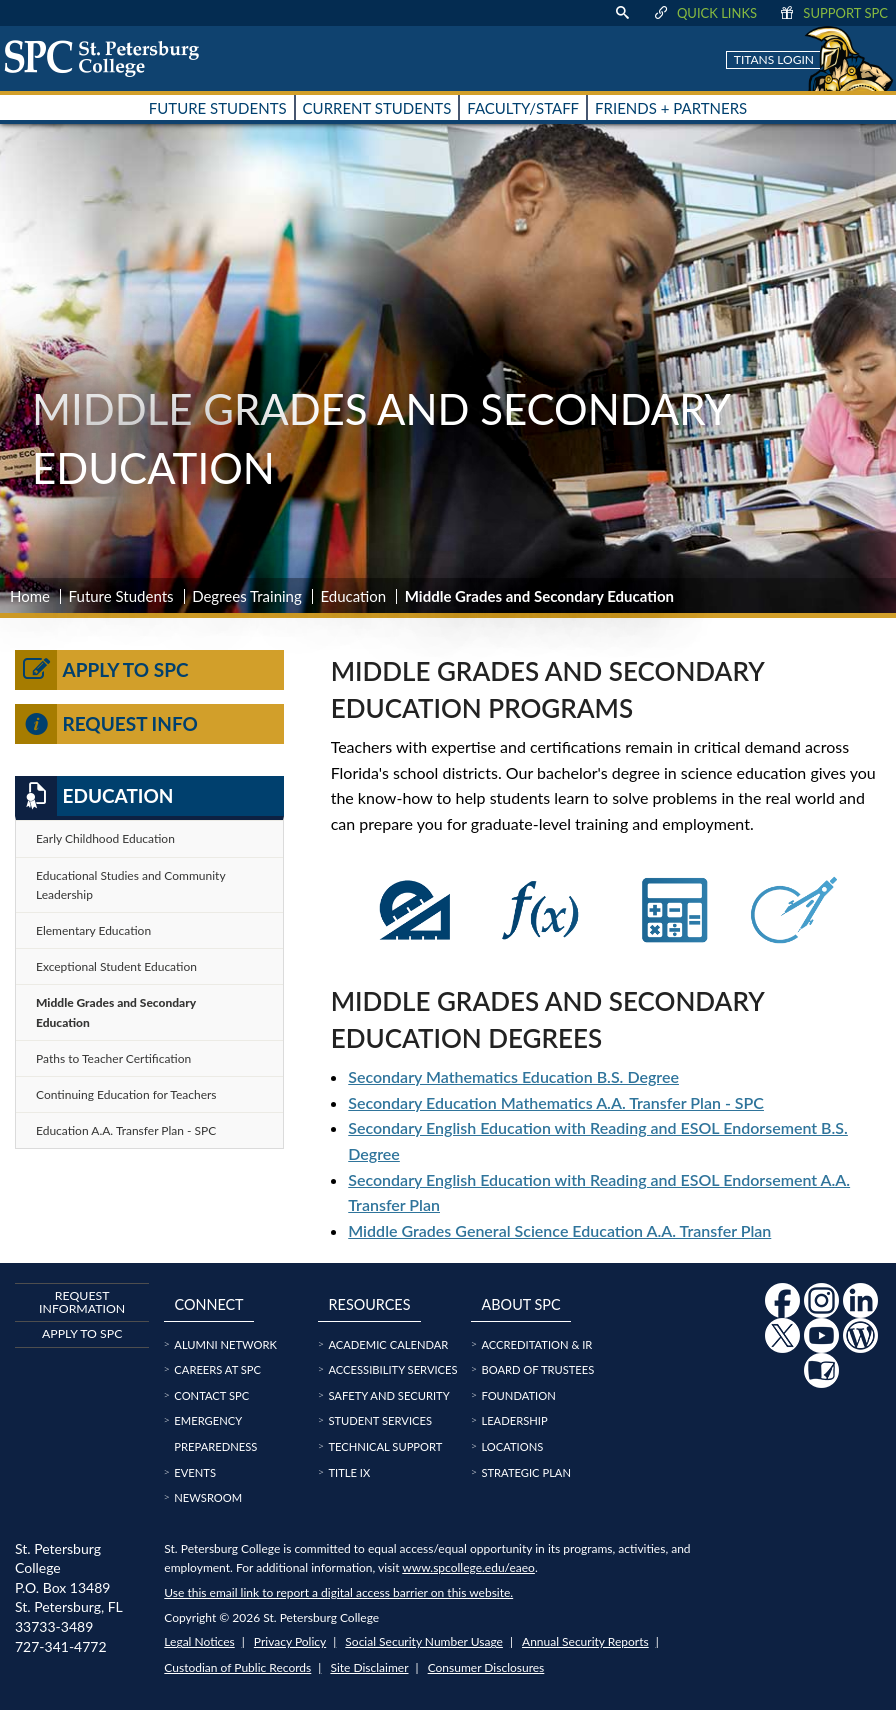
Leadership (514, 1420)
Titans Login (774, 59)
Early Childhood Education (105, 838)
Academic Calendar (388, 1344)
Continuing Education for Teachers (126, 1094)
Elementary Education (93, 930)
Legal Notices (199, 1641)
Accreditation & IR (536, 1344)
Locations (512, 1446)
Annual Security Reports (585, 1641)
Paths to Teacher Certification (113, 1058)
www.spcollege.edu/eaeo (468, 1567)
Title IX (349, 1472)
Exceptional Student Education (116, 966)
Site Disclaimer (369, 1667)
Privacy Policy (290, 1641)
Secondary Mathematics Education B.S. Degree (513, 1076)
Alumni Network (225, 1344)
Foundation (518, 1395)
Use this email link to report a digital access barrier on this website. (338, 1592)
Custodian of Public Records (237, 1667)
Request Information (82, 1301)
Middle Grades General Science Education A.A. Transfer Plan (559, 1230)
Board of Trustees (537, 1369)
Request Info (106, 724)
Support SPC (832, 13)
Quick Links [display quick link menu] (704, 13)
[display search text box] (622, 13)
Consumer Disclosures (486, 1667)
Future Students (121, 596)
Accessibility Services (392, 1369)
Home (30, 596)
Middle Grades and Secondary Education (116, 1012)
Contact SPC (211, 1395)
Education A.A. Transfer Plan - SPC (126, 1130)
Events (195, 1472)
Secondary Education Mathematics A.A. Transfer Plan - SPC (556, 1102)
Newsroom (208, 1497)
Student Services (380, 1420)
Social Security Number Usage (424, 1641)
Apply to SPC (102, 670)
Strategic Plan (526, 1472)
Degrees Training (247, 596)
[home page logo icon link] (109, 58)
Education (353, 596)
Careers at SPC (217, 1369)
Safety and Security (388, 1395)
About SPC (521, 1304)
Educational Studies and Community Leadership (131, 885)
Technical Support (385, 1446)
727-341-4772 (61, 1646)
